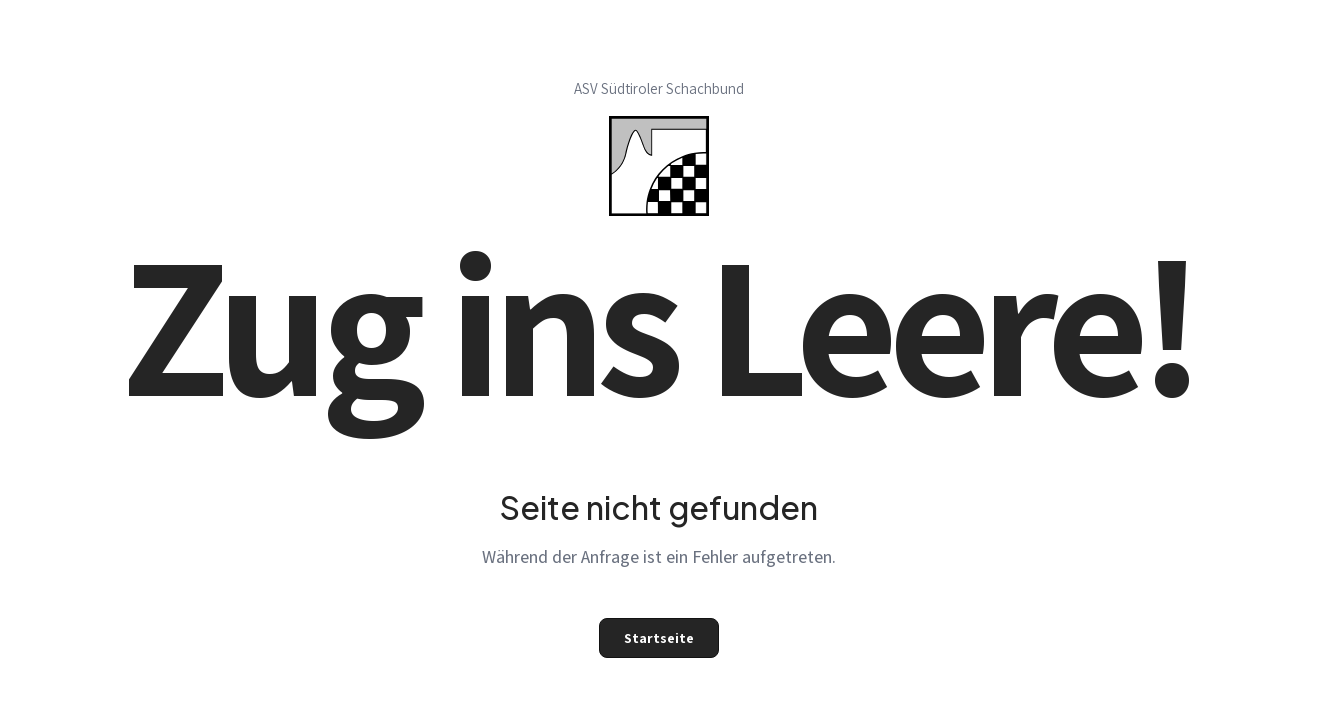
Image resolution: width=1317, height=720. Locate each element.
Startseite (659, 638)
